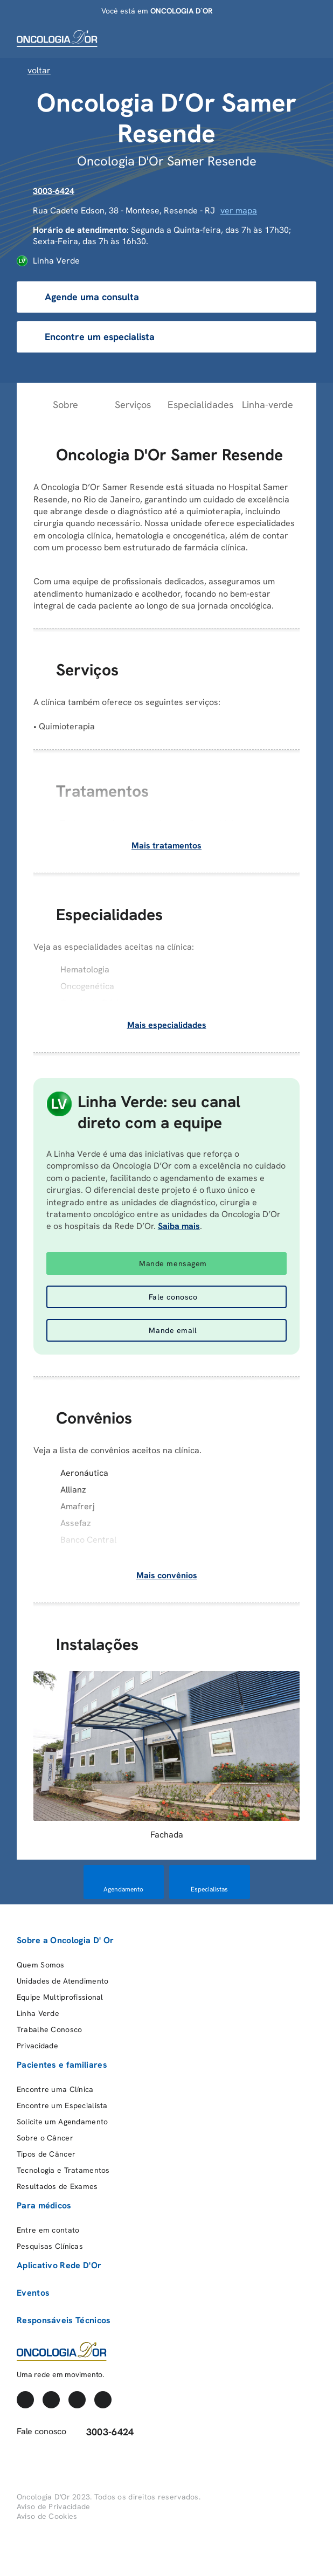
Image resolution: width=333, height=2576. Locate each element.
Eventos (33, 2292)
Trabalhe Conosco (49, 2029)
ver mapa (238, 210)
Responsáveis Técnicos (64, 2320)
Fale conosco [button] (173, 1297)
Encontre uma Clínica (55, 2089)
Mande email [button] (173, 1330)
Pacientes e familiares (62, 2064)
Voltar (34, 70)
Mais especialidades (166, 1025)
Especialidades (200, 404)
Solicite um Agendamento (62, 2121)
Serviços (133, 404)
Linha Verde (38, 2013)
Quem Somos (41, 1965)
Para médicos (44, 2205)
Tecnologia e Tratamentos (63, 2170)
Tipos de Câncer (46, 2154)
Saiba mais (179, 1226)
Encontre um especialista (90, 336)
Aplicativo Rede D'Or (59, 2265)
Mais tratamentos (166, 845)
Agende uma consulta (82, 297)
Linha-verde (267, 404)
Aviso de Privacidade (54, 2506)
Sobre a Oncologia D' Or (65, 1940)
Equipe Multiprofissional (60, 1997)
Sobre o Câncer (45, 2138)
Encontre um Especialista (62, 2105)
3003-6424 (53, 191)
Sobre (65, 404)
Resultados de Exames (57, 2186)
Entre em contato (48, 2230)
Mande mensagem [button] (173, 1263)
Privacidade (37, 2045)
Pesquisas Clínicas (50, 2246)
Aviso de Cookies (47, 2516)
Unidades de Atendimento (62, 1981)
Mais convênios (166, 1575)
